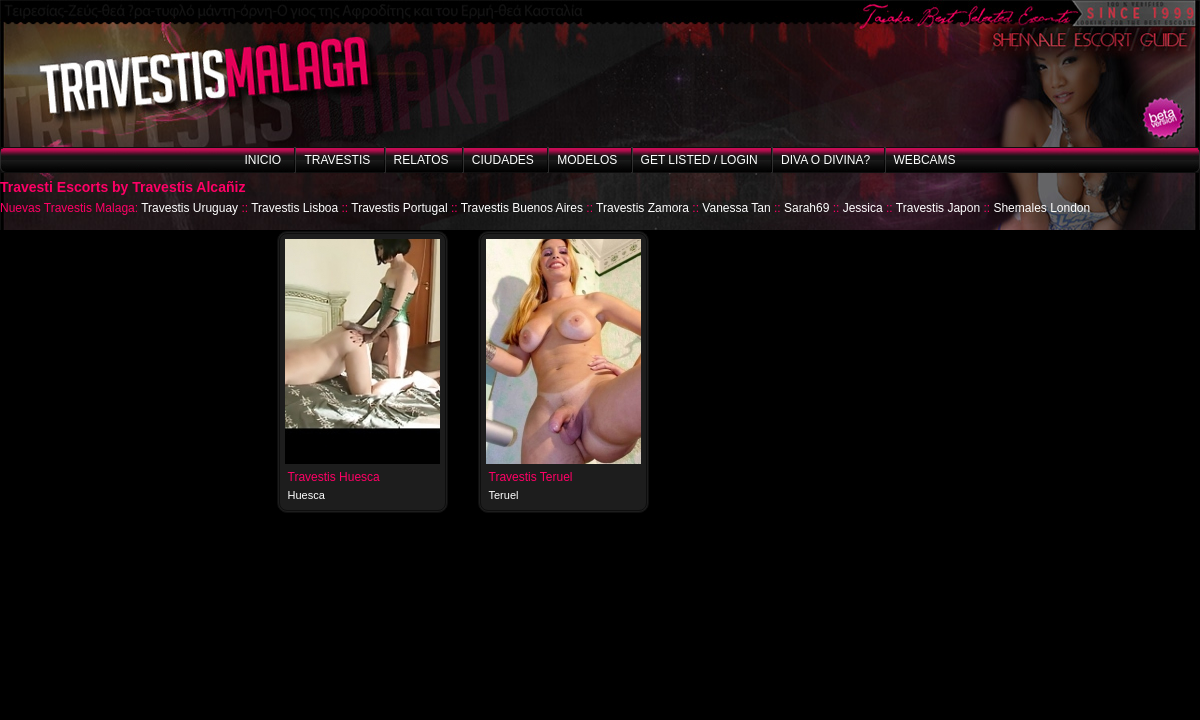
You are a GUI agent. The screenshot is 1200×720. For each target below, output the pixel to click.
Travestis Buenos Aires (522, 208)
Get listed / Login (699, 160)
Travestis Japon (938, 208)
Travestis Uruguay (189, 208)
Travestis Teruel (531, 477)
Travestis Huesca (334, 477)
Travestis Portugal (399, 208)
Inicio (262, 160)
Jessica (863, 208)
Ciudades (503, 160)
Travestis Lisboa (294, 208)
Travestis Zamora (642, 208)
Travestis (337, 160)
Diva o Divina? (825, 160)
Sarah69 (806, 208)
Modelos (587, 160)
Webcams (925, 160)
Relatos (421, 160)
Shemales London (1041, 208)
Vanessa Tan (736, 208)
